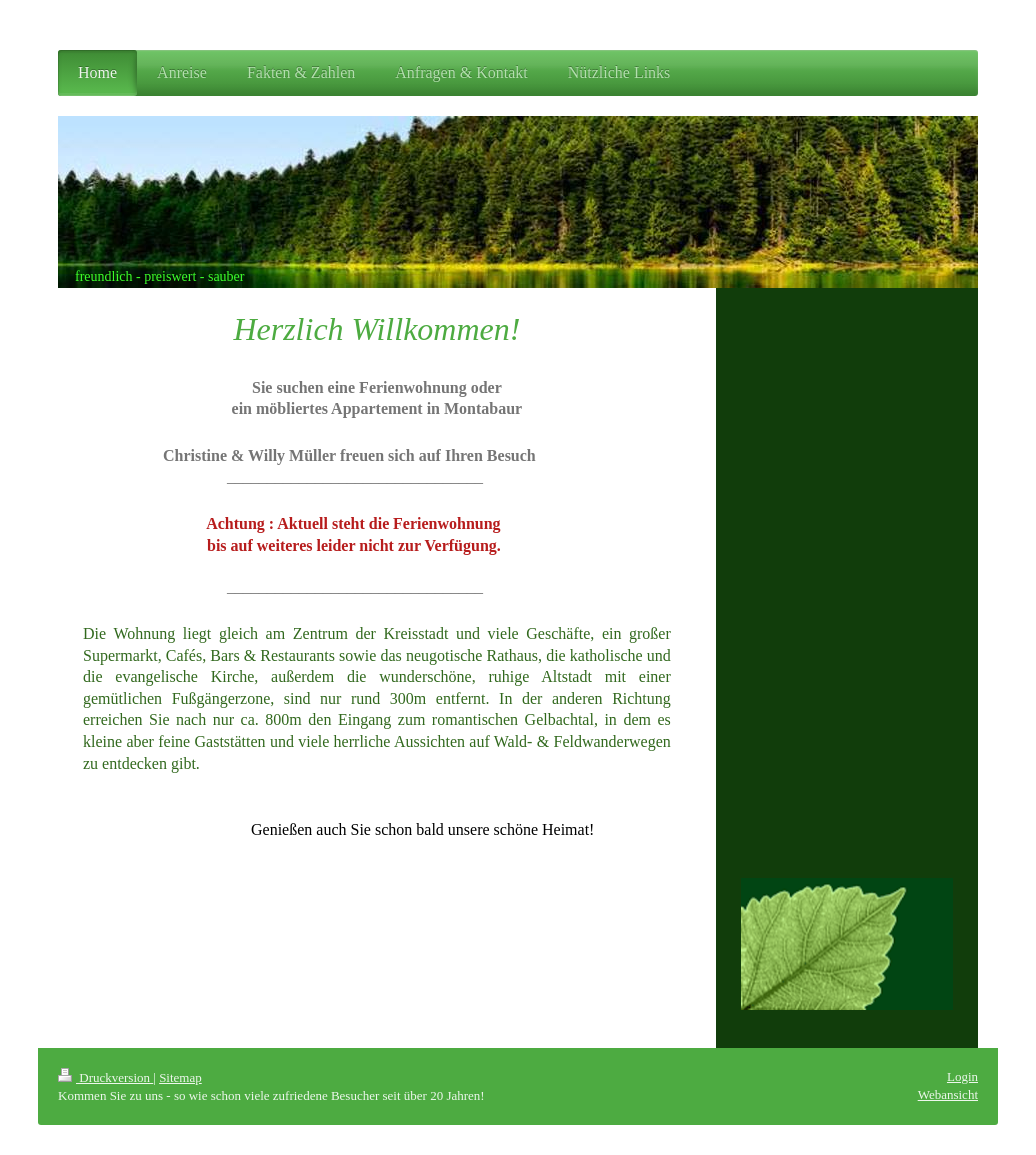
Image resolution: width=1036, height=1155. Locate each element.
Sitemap (180, 1077)
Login (962, 1076)
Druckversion (105, 1077)
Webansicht (948, 1094)
